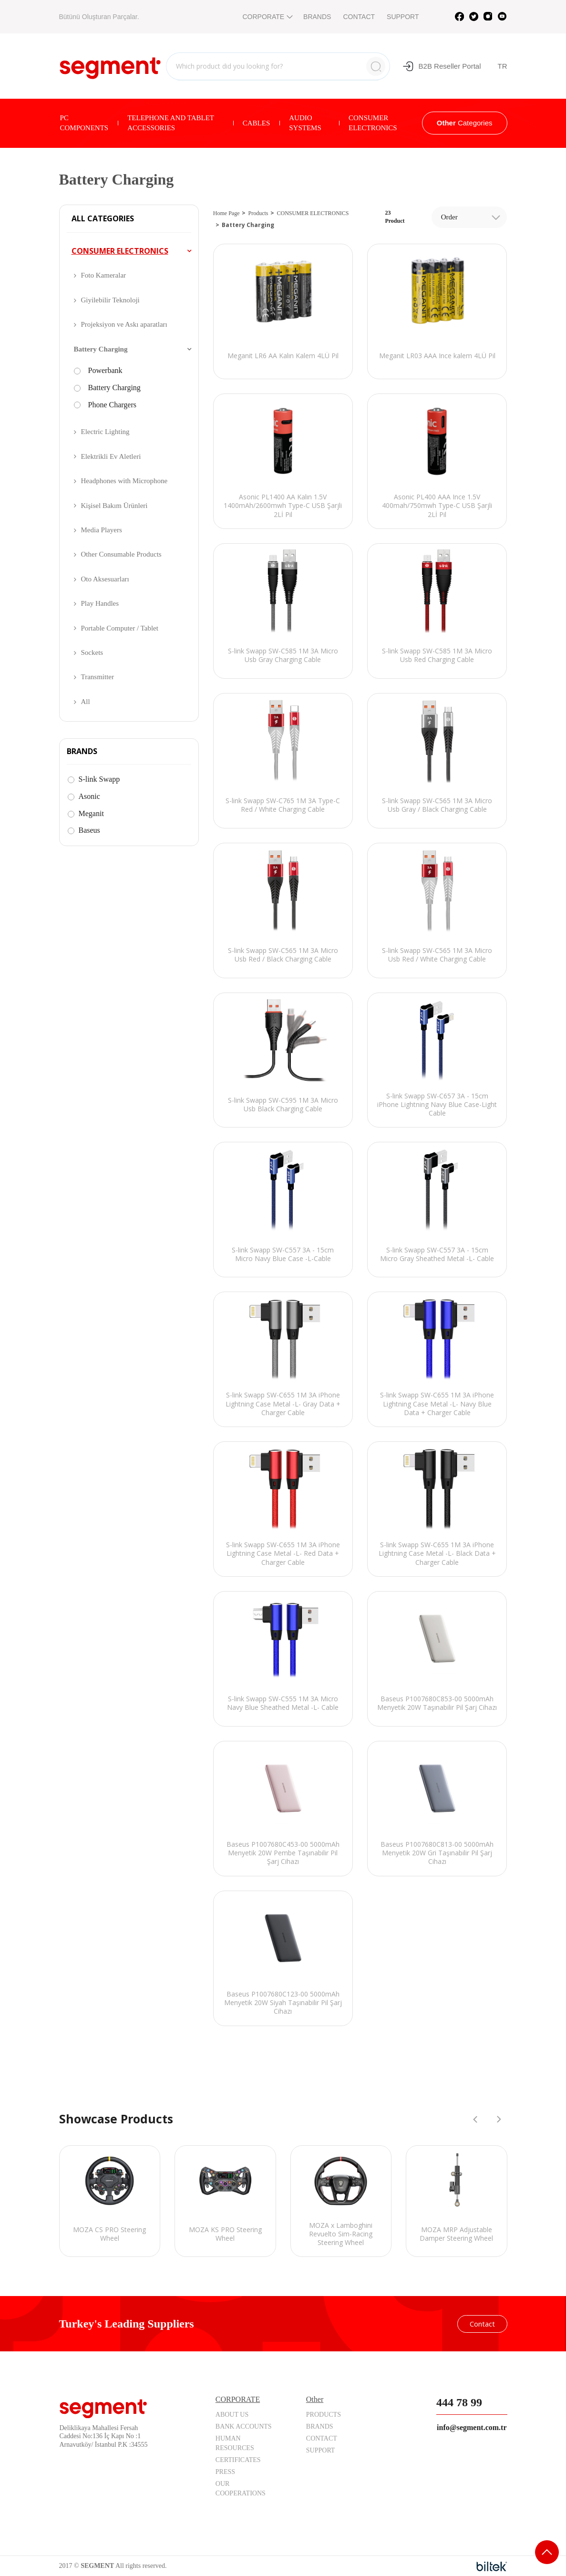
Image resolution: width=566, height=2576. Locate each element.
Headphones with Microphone (124, 481)
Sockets (92, 652)
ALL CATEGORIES (103, 219)
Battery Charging (101, 349)
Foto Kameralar (103, 275)
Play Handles (100, 603)
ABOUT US (232, 2414)
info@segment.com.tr (471, 2427)
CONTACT (359, 17)
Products (258, 213)
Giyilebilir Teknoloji (110, 300)
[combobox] (469, 217)
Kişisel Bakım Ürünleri (114, 505)
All (85, 701)
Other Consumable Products (121, 554)
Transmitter (97, 677)
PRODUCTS (323, 2414)
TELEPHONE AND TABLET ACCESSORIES (170, 123)
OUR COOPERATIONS (241, 2488)
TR (502, 66)
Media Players (101, 530)
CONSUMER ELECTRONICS (373, 123)
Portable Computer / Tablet (119, 628)
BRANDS (317, 17)
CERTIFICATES (238, 2459)
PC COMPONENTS (84, 123)
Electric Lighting (105, 431)
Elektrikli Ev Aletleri (111, 456)
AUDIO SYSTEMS (305, 123)
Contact (482, 2323)
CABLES (256, 123)
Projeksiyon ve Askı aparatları (124, 324)
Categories (465, 123)
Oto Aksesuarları (105, 579)
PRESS (225, 2471)
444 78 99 (459, 2402)
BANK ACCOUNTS (244, 2426)
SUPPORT (403, 17)
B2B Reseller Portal (441, 66)
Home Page (226, 213)
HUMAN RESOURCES (235, 2443)
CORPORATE (266, 17)
